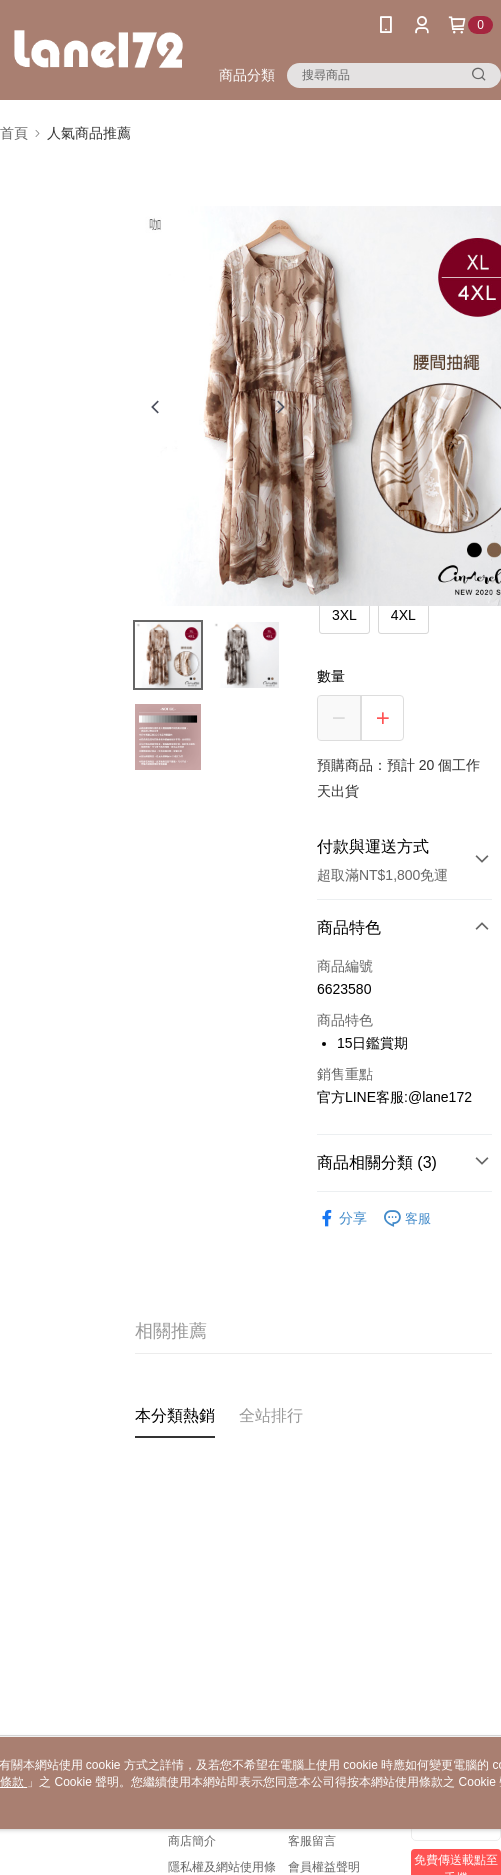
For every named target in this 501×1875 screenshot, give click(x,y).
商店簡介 (192, 1841)
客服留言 (312, 1841)
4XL (403, 615)
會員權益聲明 (324, 1867)
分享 (342, 1218)
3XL (344, 615)
